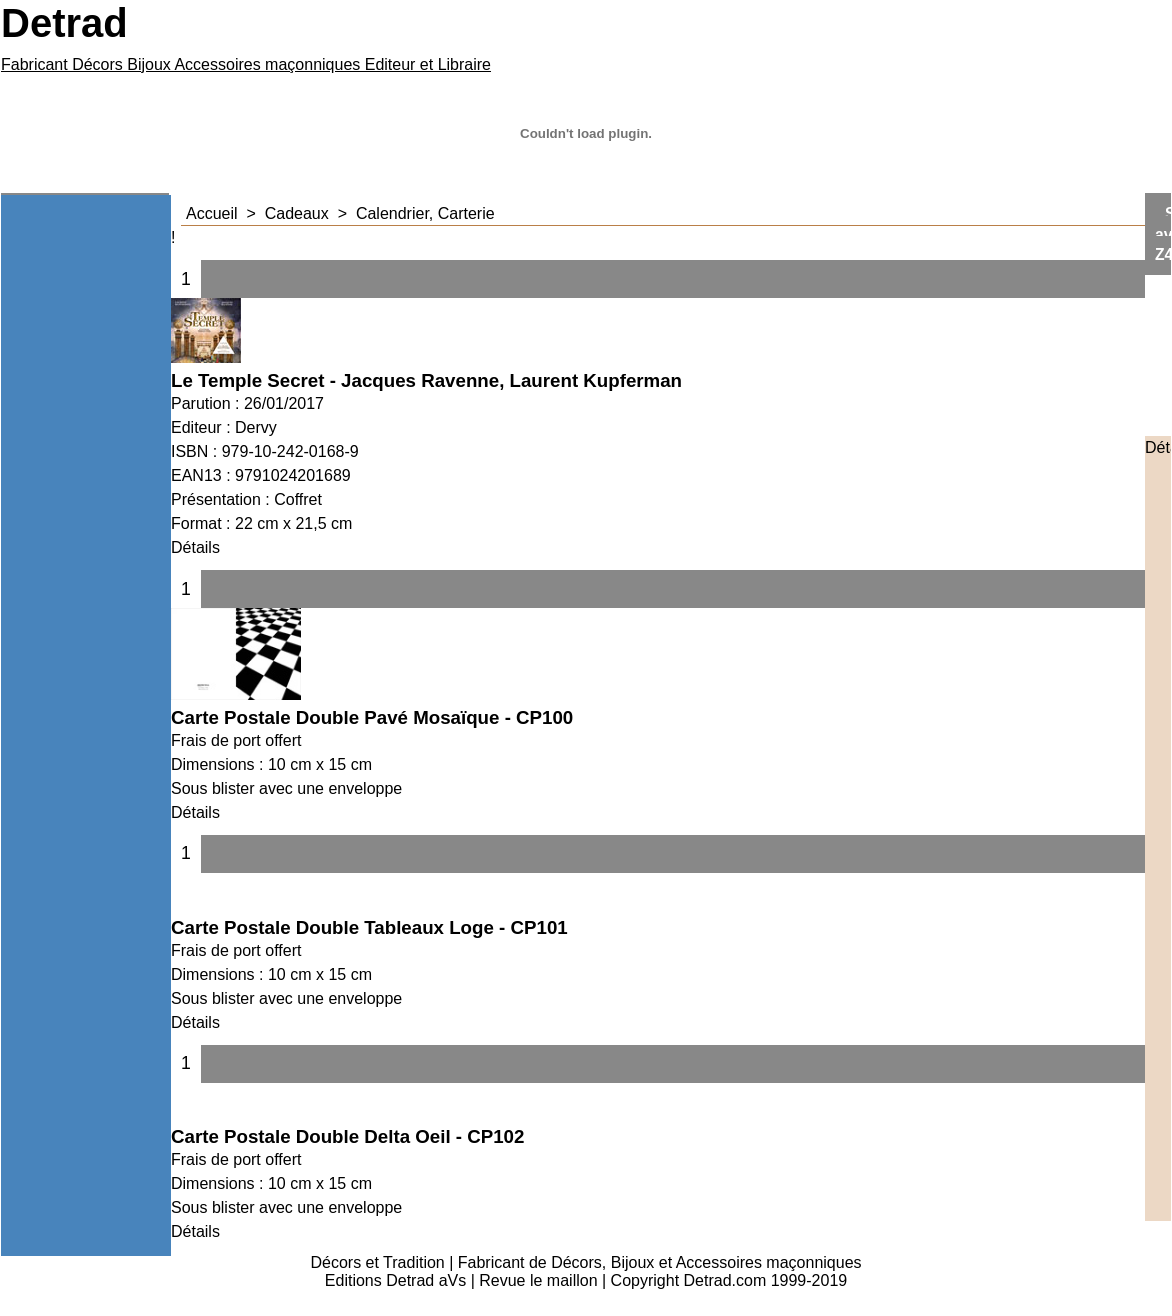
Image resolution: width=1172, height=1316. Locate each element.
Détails (195, 547)
